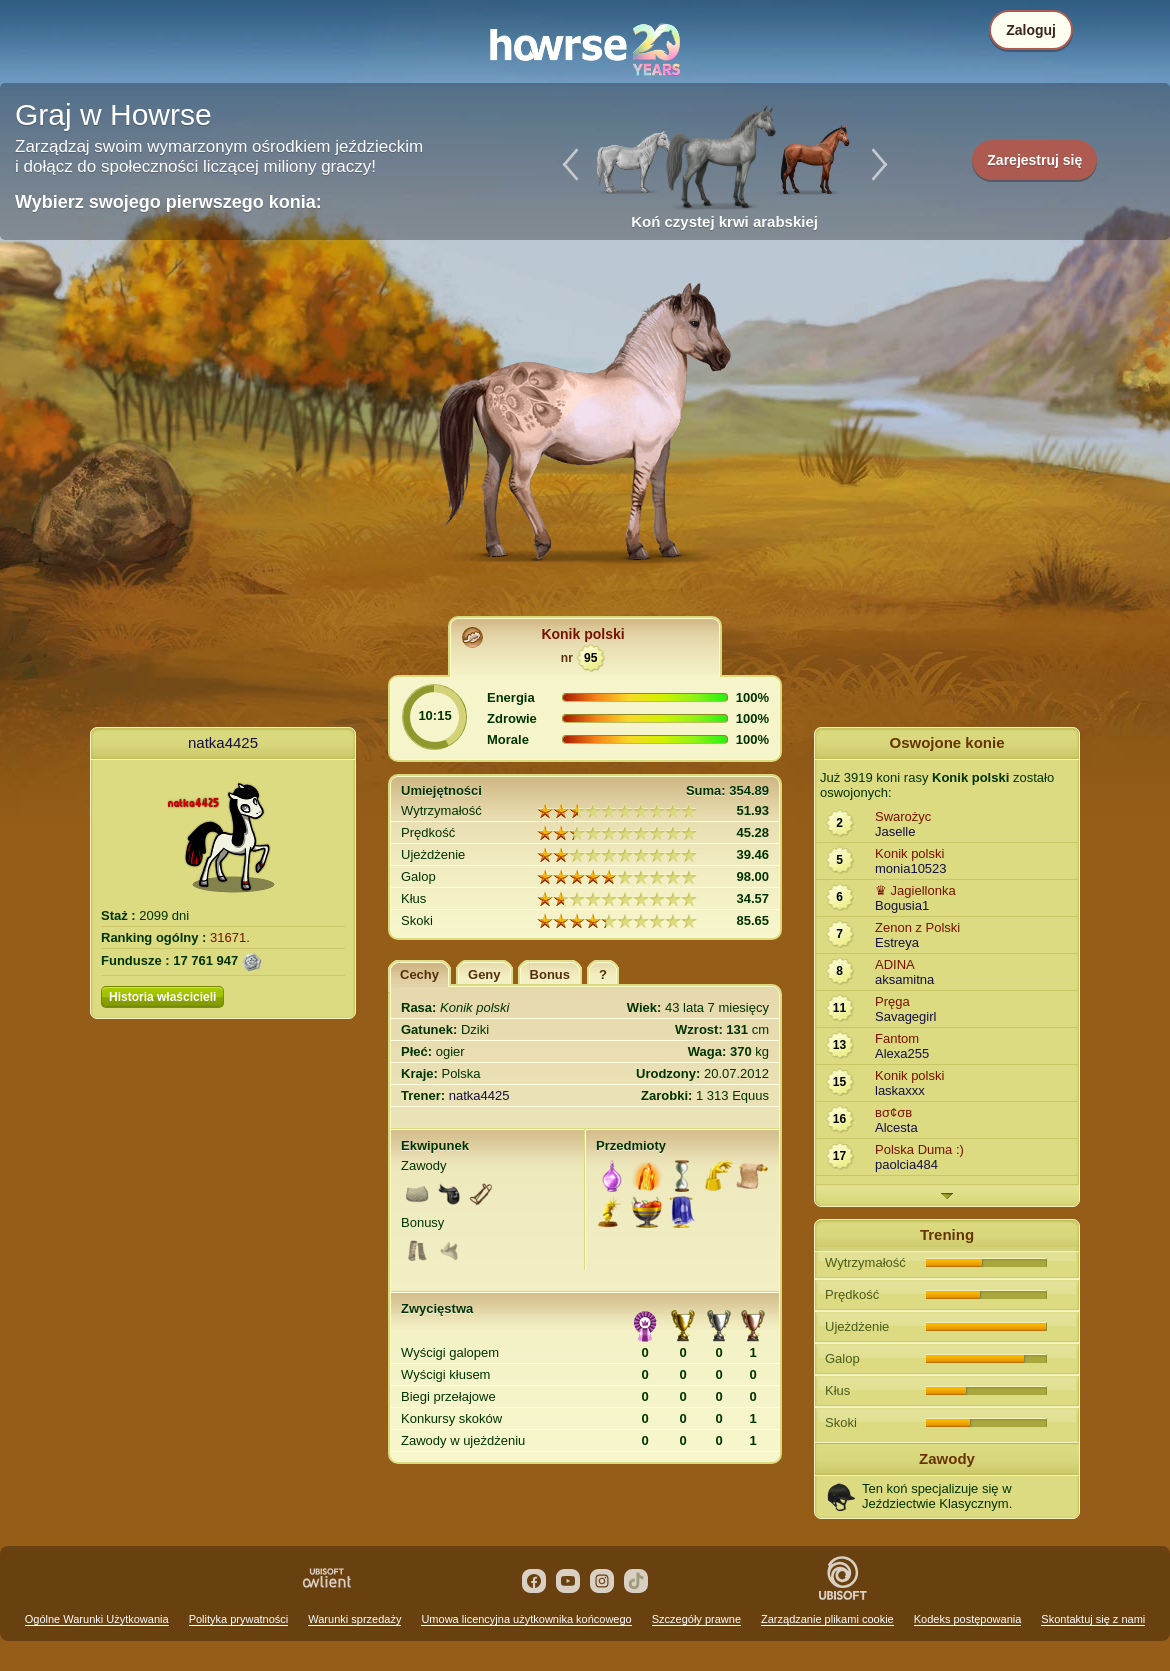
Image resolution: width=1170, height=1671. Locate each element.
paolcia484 (906, 1164)
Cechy (419, 974)
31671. (230, 937)
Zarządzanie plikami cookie (827, 1619)
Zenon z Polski (917, 927)
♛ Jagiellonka (915, 890)
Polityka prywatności (239, 1619)
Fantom (897, 1038)
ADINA (895, 964)
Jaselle (895, 831)
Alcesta (896, 1127)
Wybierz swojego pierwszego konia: (168, 202)
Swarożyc (903, 816)
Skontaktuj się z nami (1093, 1619)
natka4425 (223, 742)
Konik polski (582, 634)
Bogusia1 (902, 905)
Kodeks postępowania (968, 1619)
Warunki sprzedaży (354, 1619)
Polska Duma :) (919, 1149)
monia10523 (911, 868)
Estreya (897, 942)
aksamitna (904, 979)
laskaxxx (900, 1090)
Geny (484, 974)
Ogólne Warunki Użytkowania (97, 1619)
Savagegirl (905, 1016)
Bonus (550, 974)
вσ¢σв (893, 1112)
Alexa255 (902, 1053)
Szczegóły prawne (696, 1619)
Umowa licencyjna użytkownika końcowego (526, 1619)
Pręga (892, 1001)
